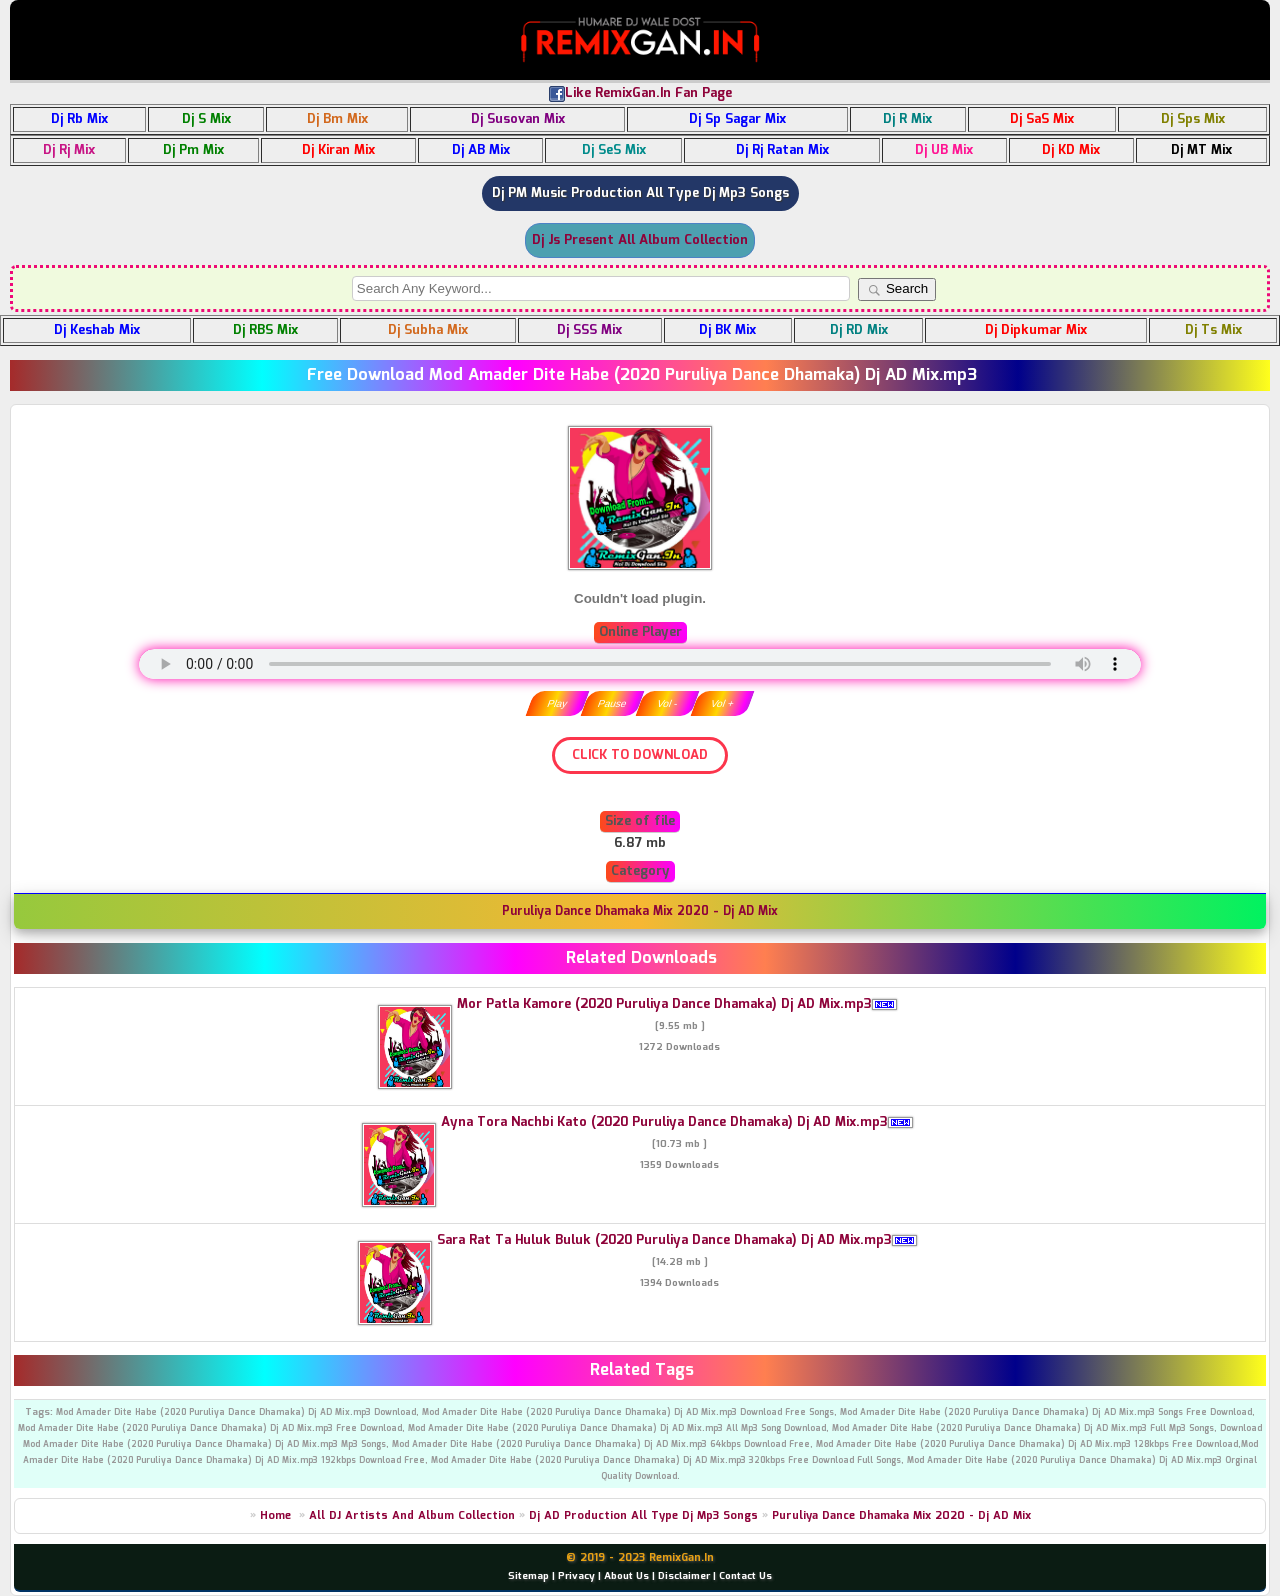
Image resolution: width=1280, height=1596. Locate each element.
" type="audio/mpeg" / (640, 664)
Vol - (668, 703)
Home (275, 1516)
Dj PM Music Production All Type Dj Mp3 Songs (640, 193)
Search (897, 289)
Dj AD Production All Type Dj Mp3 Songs (643, 1516)
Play (557, 703)
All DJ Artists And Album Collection (412, 1516)
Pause (612, 703)
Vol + (722, 703)
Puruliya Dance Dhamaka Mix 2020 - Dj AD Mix (901, 1516)
